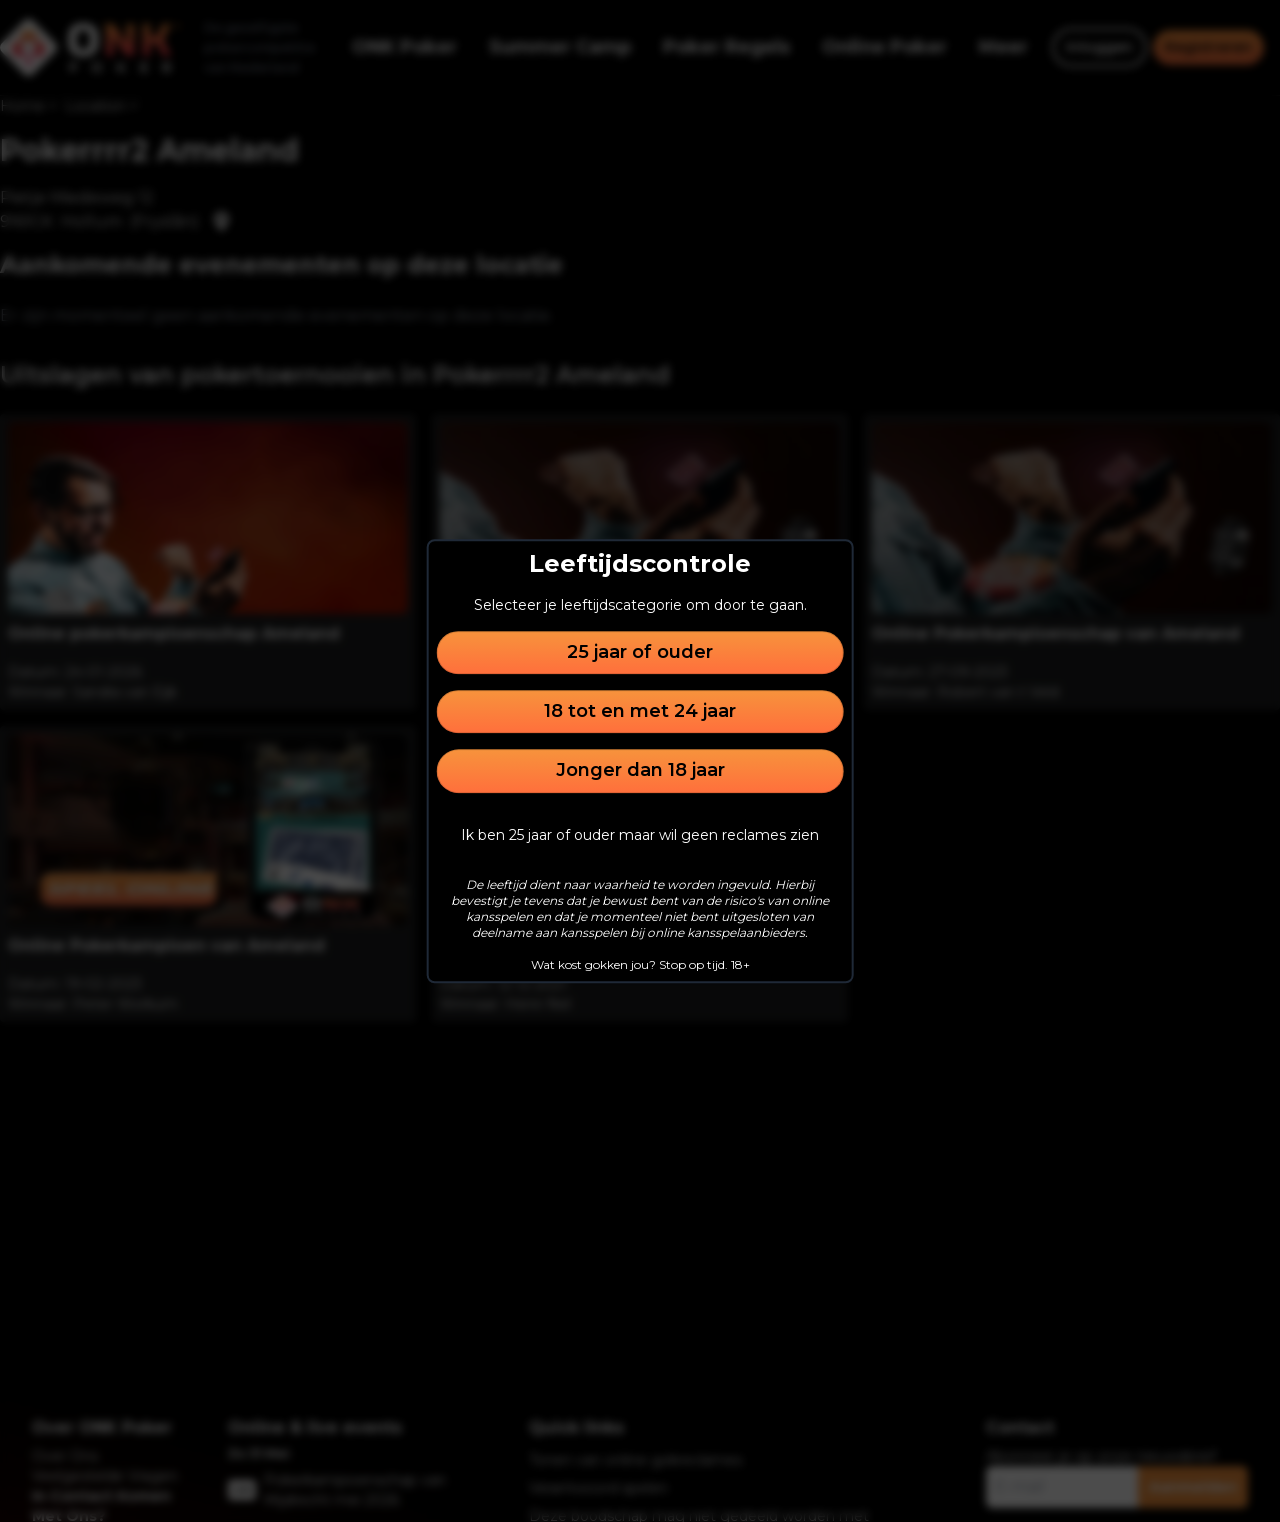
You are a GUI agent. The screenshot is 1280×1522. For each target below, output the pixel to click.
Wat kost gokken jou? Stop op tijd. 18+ (640, 964)
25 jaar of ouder (640, 652)
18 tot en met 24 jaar (640, 711)
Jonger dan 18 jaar (640, 771)
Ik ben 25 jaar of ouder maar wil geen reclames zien (640, 835)
